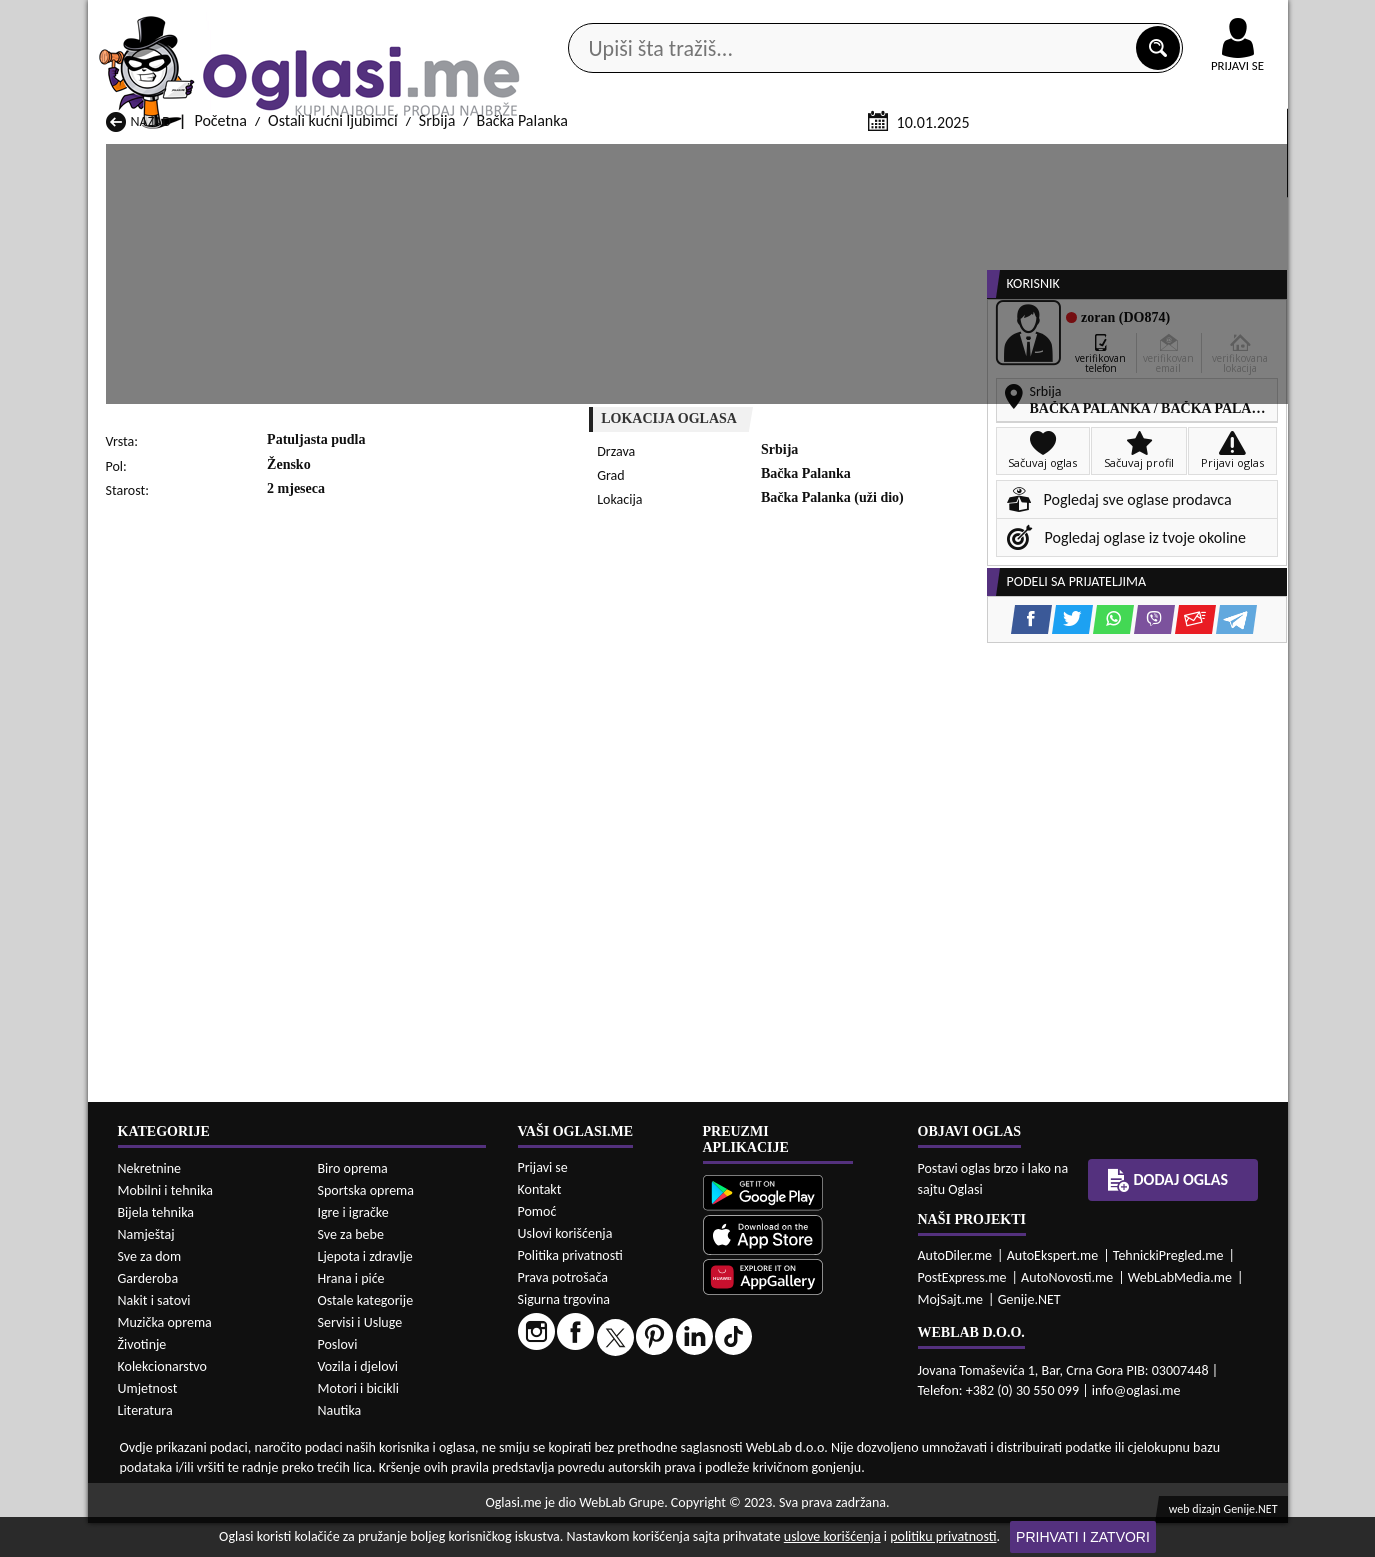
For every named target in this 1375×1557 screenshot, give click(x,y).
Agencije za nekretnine (733, 158)
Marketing (948, 20)
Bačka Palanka (521, 358)
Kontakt (1056, 18)
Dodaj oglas (1226, 158)
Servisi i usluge (917, 158)
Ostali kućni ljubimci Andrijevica (208, 1498)
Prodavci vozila (547, 158)
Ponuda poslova (1076, 158)
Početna (220, 358)
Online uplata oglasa (1197, 20)
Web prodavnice (386, 158)
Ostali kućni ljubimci (333, 358)
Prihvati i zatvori (1083, 1537)
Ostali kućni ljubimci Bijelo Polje (856, 1498)
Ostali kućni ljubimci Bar (399, 1498)
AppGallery (830, 20)
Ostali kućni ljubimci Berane (627, 1498)
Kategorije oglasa (216, 158)
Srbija (437, 358)
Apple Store (705, 18)
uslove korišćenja (832, 1536)
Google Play (577, 18)
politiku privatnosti (943, 1536)
